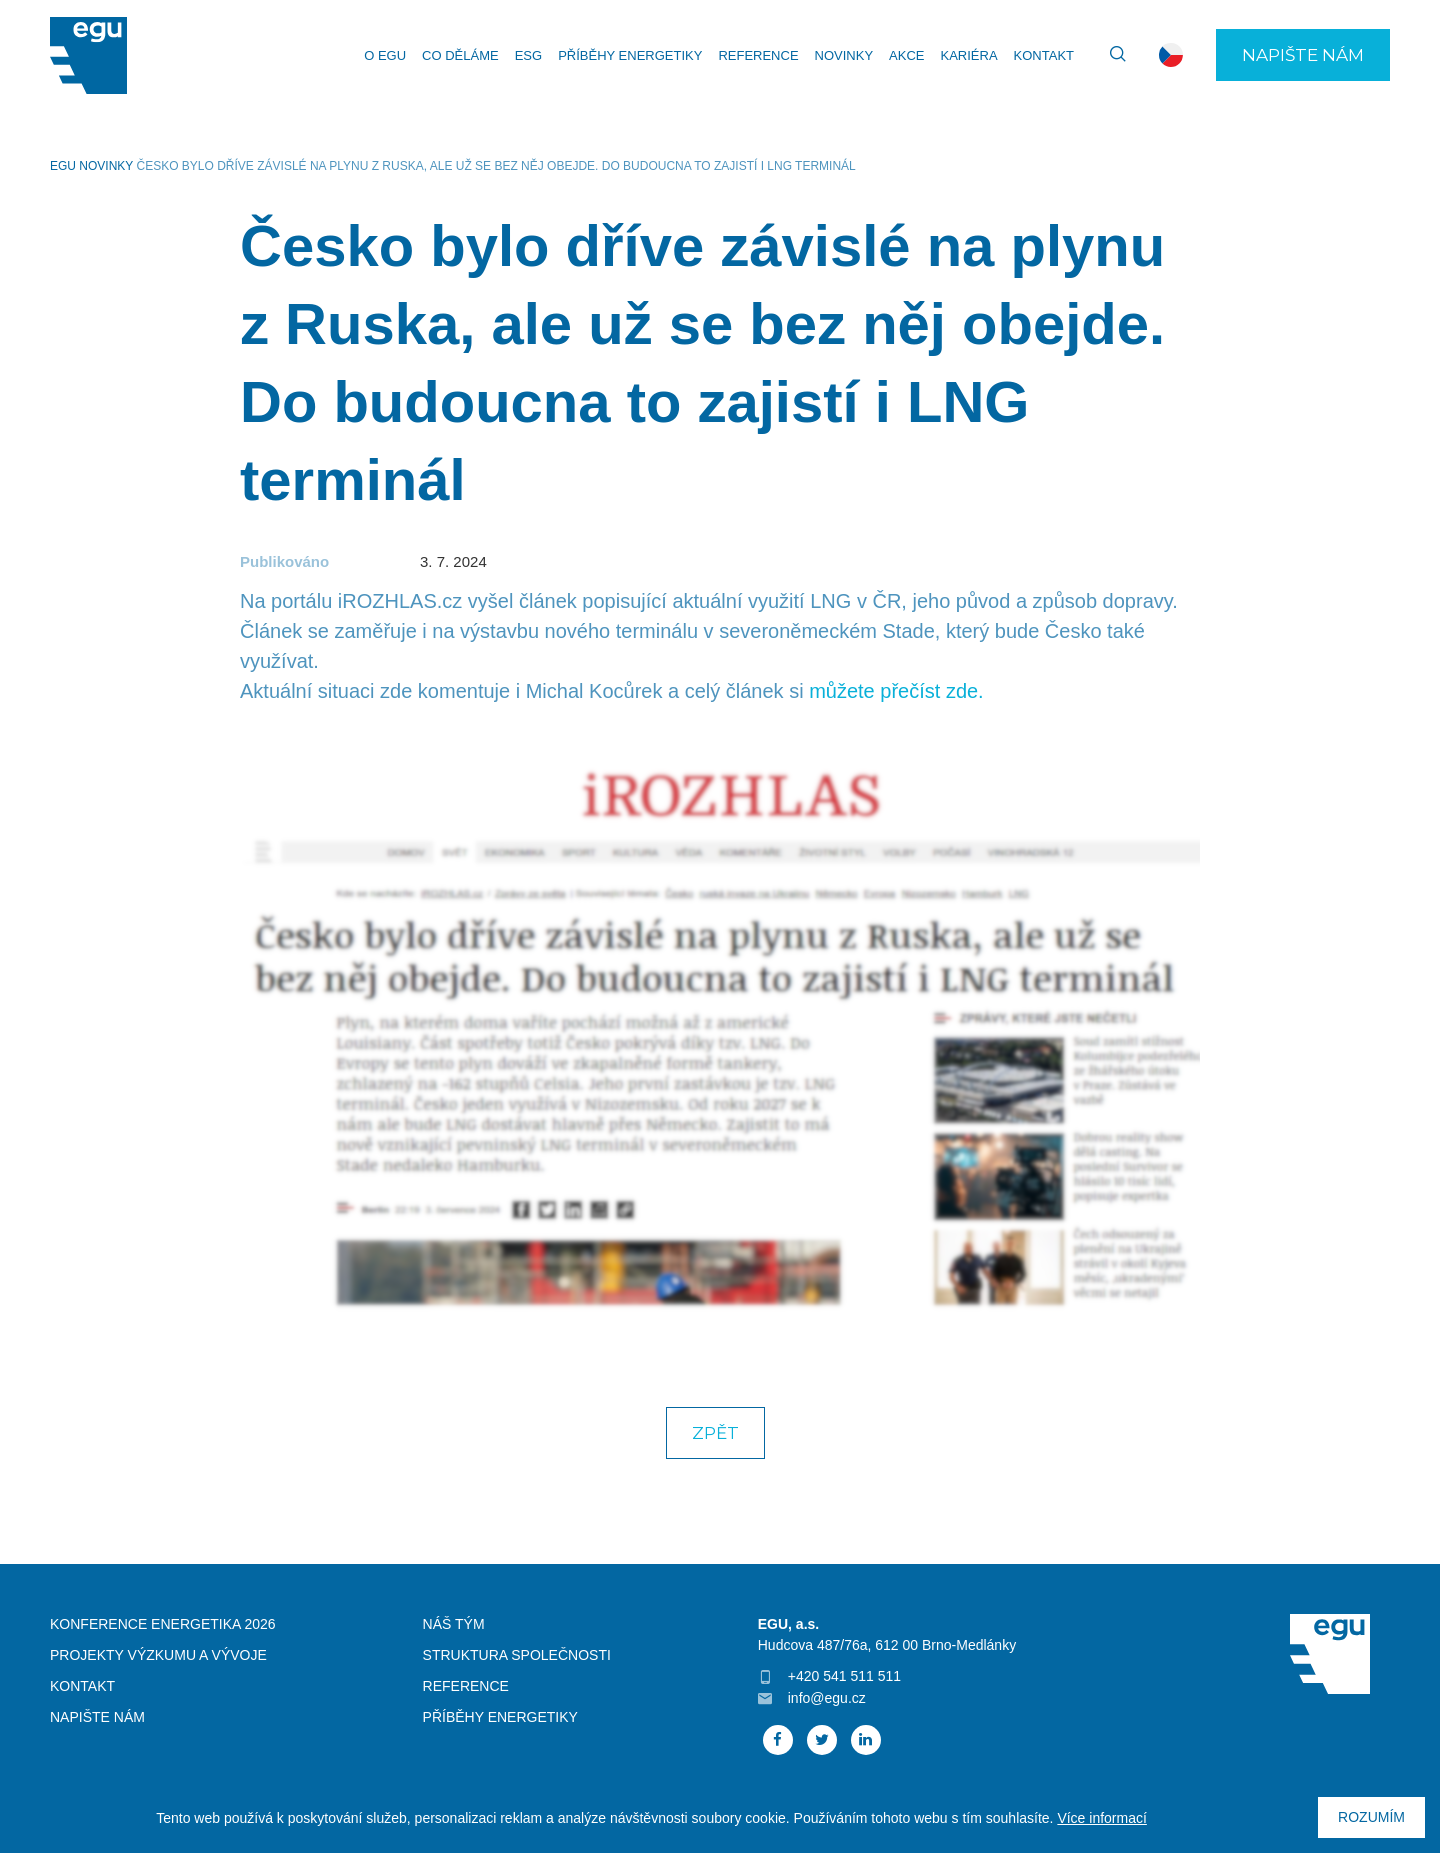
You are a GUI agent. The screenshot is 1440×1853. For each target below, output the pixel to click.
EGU (63, 166)
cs (1171, 55)
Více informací (1101, 1818)
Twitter (822, 1740)
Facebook (778, 1740)
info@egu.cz (827, 1698)
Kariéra (968, 55)
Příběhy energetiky (630, 55)
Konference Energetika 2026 (163, 1624)
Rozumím (1371, 1817)
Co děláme (460, 55)
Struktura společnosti (517, 1655)
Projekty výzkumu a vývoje (158, 1655)
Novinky (844, 55)
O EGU (385, 55)
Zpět (715, 1433)
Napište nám (1303, 55)
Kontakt (1044, 55)
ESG (528, 55)
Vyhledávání (1109, 55)
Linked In (866, 1740)
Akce (906, 55)
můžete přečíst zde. (896, 691)
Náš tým (454, 1624)
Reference (758, 55)
